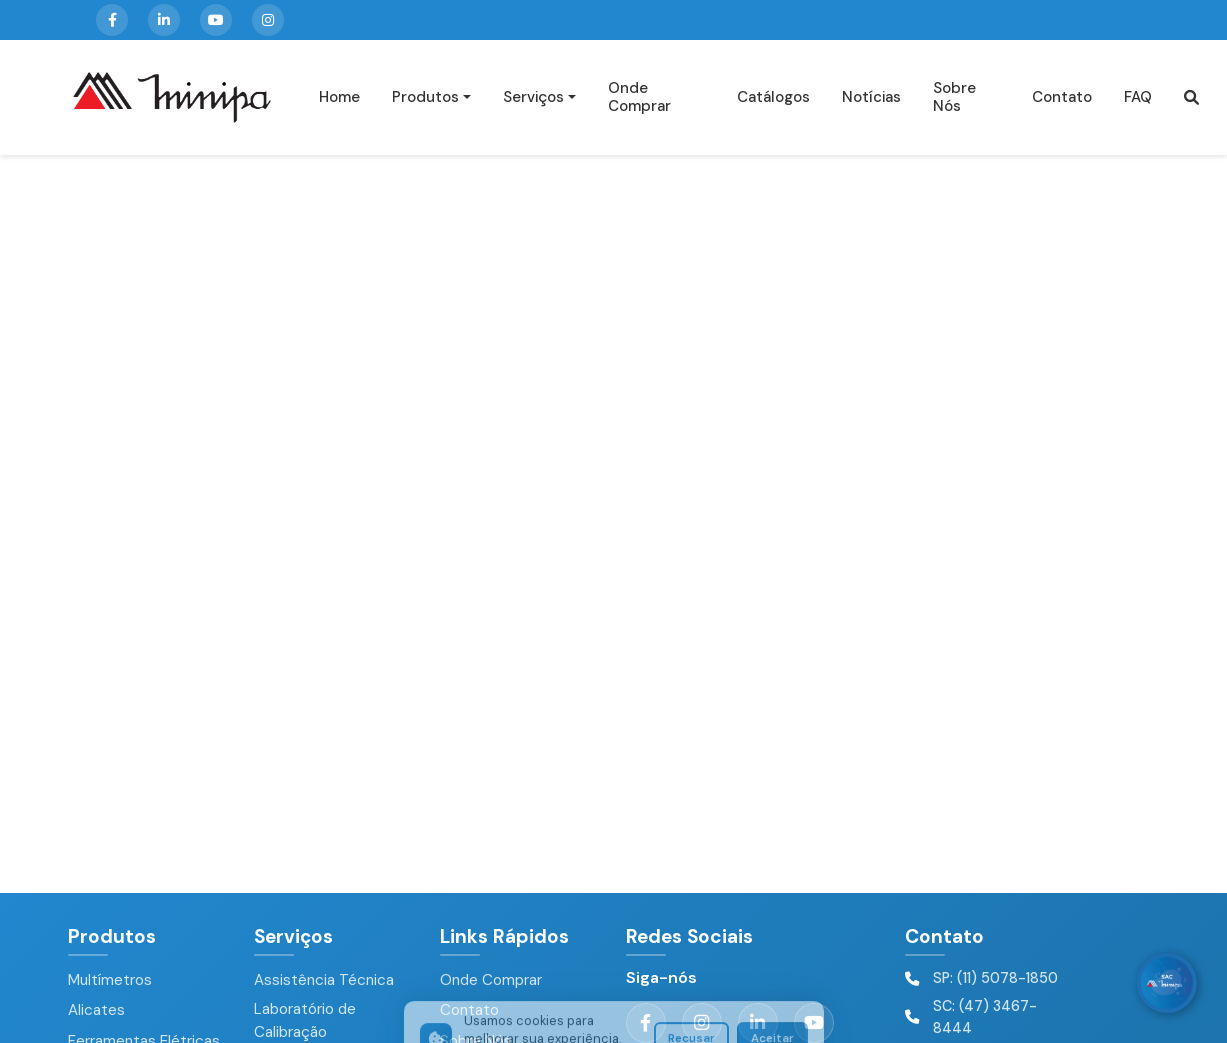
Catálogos (773, 97)
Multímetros (110, 980)
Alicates (96, 1010)
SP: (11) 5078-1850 (995, 978)
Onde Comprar (639, 97)
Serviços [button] (533, 97)
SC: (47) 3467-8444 (985, 1017)
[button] (1191, 97)
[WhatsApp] (1167, 983)
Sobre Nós (954, 97)
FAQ (1138, 97)
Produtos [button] (425, 97)
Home (339, 97)
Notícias (871, 97)
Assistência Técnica (324, 980)
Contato (1062, 97)
